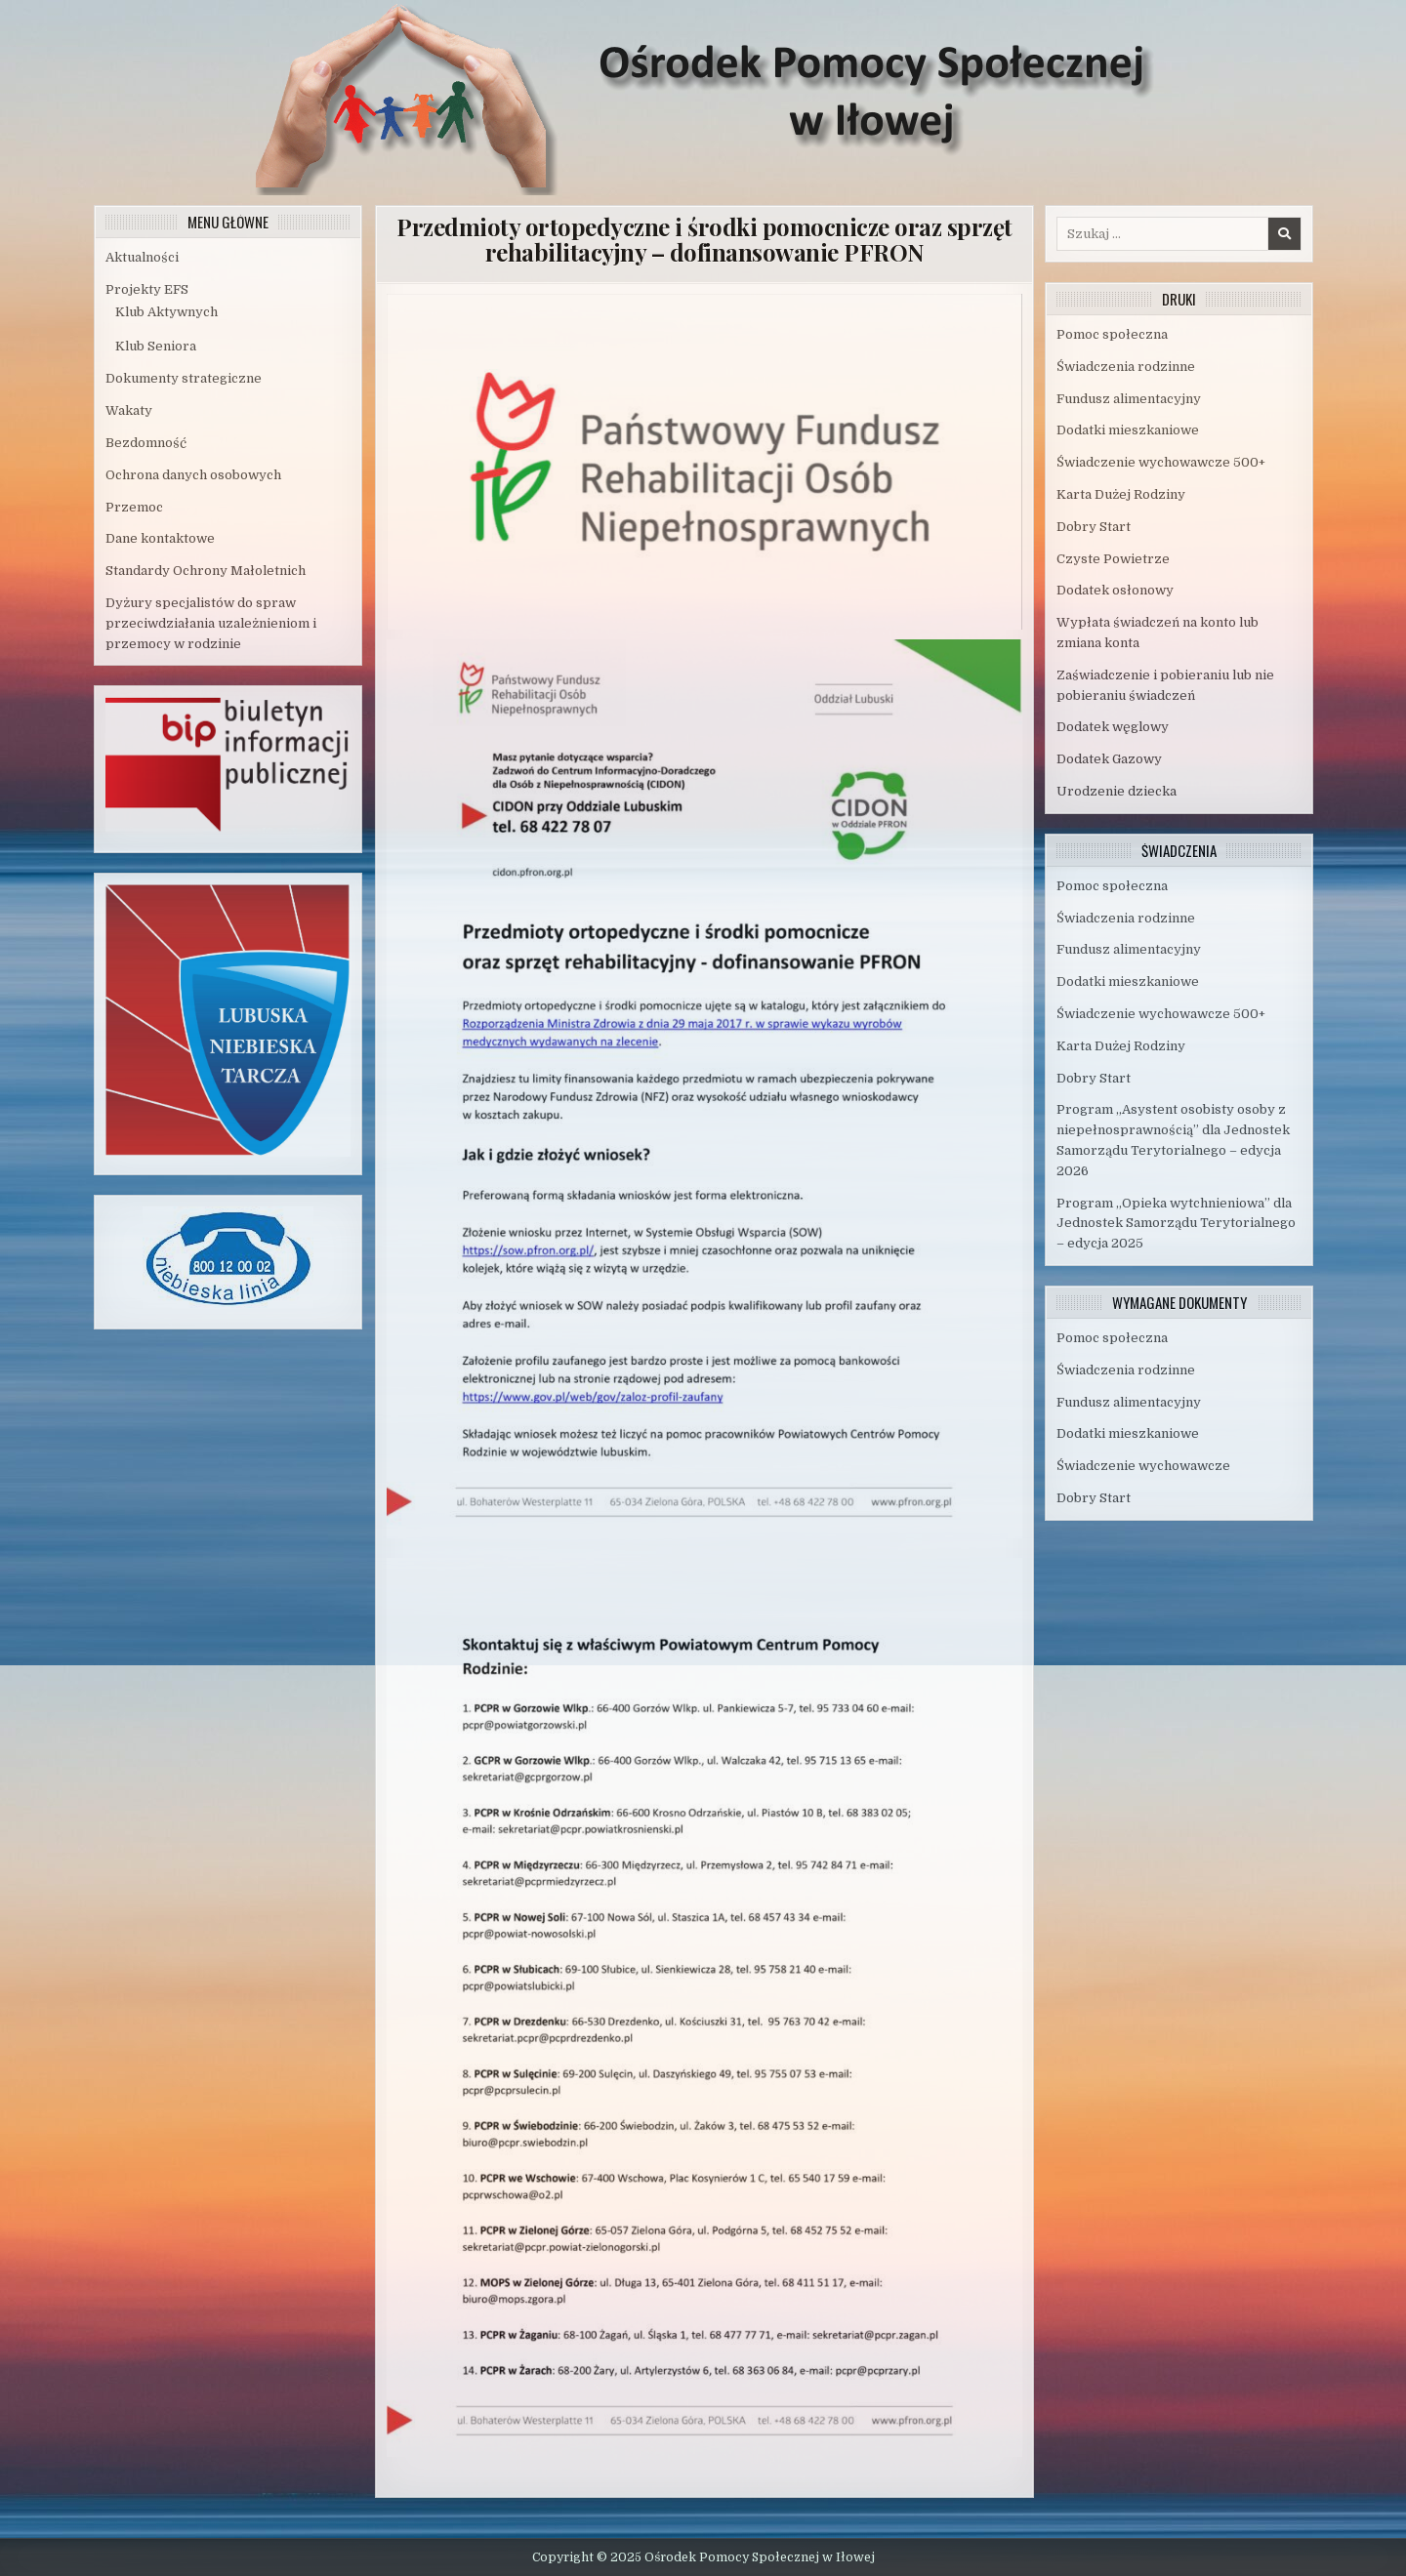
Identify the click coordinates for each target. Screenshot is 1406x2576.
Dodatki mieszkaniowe (1127, 430)
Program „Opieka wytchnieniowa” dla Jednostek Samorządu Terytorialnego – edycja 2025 (1176, 1223)
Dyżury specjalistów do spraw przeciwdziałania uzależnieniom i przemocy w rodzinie (210, 623)
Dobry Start (1093, 526)
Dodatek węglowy (1112, 726)
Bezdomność (145, 442)
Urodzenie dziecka (1116, 791)
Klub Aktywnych (166, 312)
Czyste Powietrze (1113, 559)
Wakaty (128, 410)
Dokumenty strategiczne (183, 378)
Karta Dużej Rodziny (1120, 494)
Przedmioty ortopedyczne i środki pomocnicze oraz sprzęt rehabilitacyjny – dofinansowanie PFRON (704, 239)
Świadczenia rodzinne (1125, 366)
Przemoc (134, 507)
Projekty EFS (146, 289)
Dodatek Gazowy (1109, 759)
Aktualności (142, 257)
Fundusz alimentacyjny (1128, 398)
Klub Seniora (155, 346)
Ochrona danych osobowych (193, 475)
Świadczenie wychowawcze (1143, 1465)
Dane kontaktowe (160, 538)
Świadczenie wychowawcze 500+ (1160, 462)
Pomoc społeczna (1112, 334)
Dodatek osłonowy (1115, 590)
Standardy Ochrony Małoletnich (205, 570)
